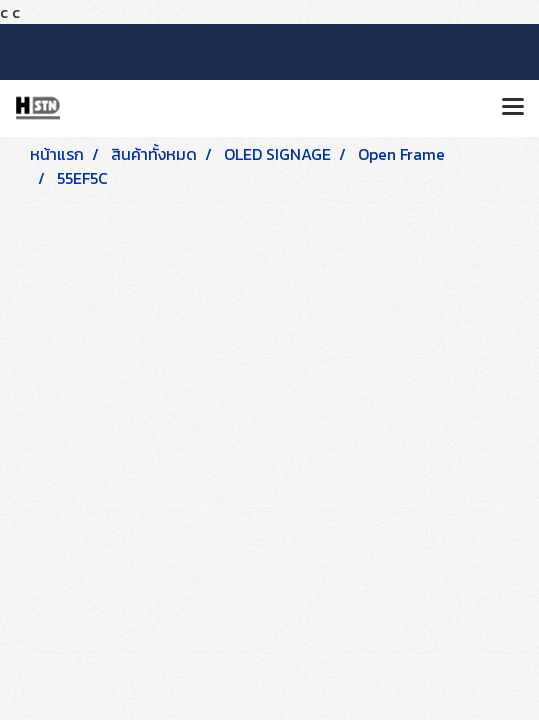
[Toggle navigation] (513, 108)
